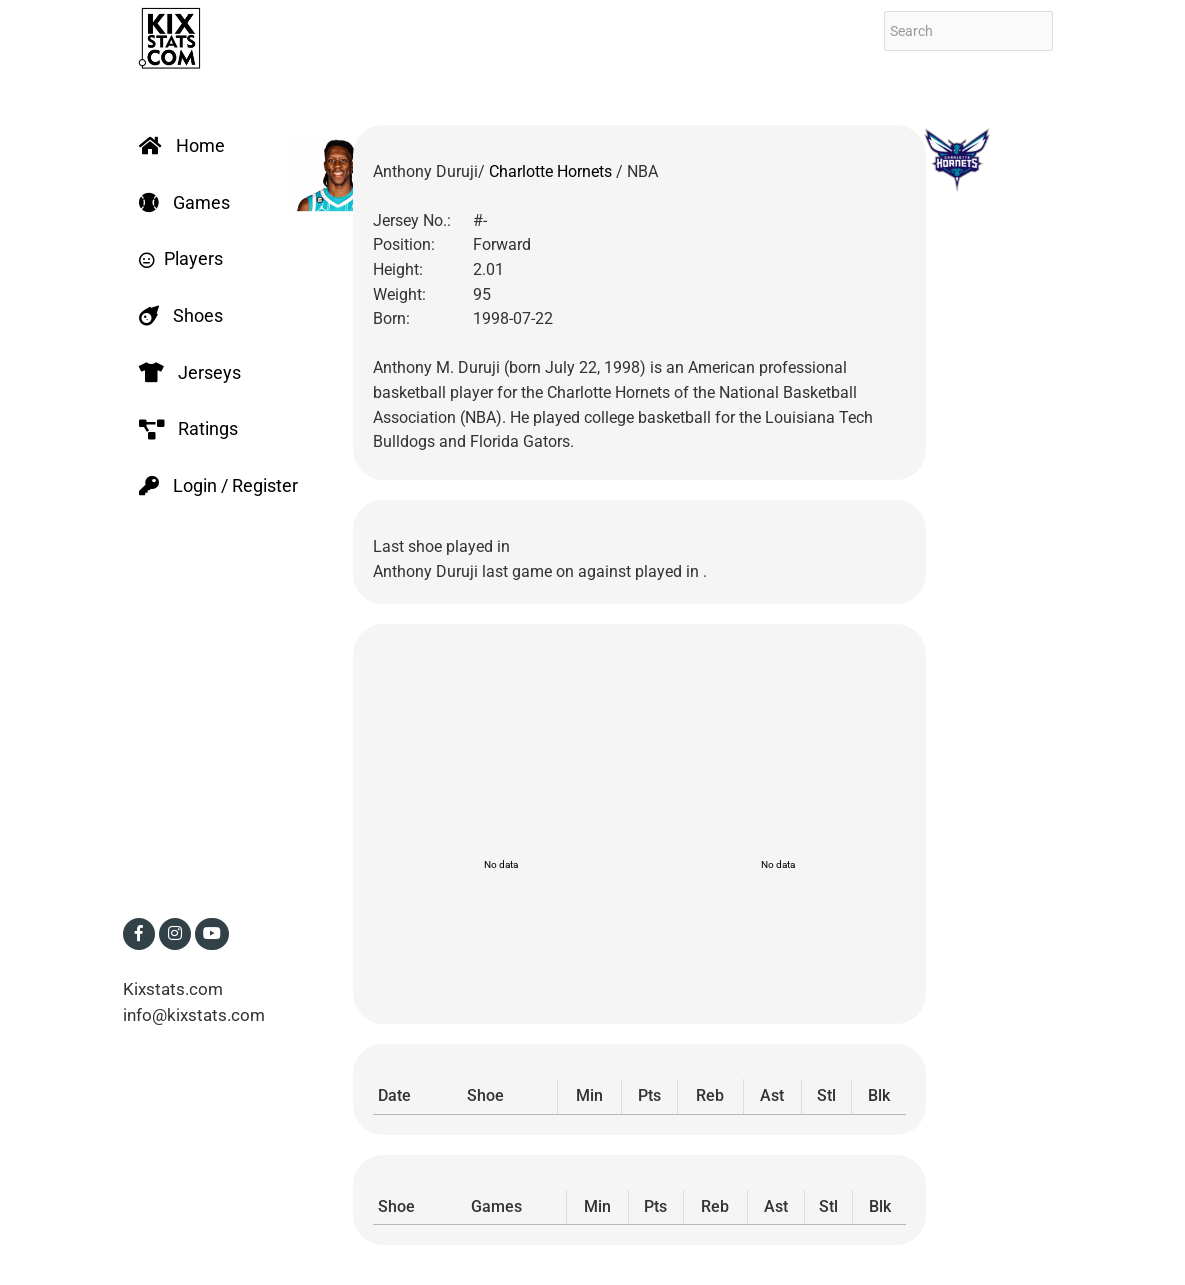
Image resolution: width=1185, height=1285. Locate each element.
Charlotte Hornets (552, 171)
